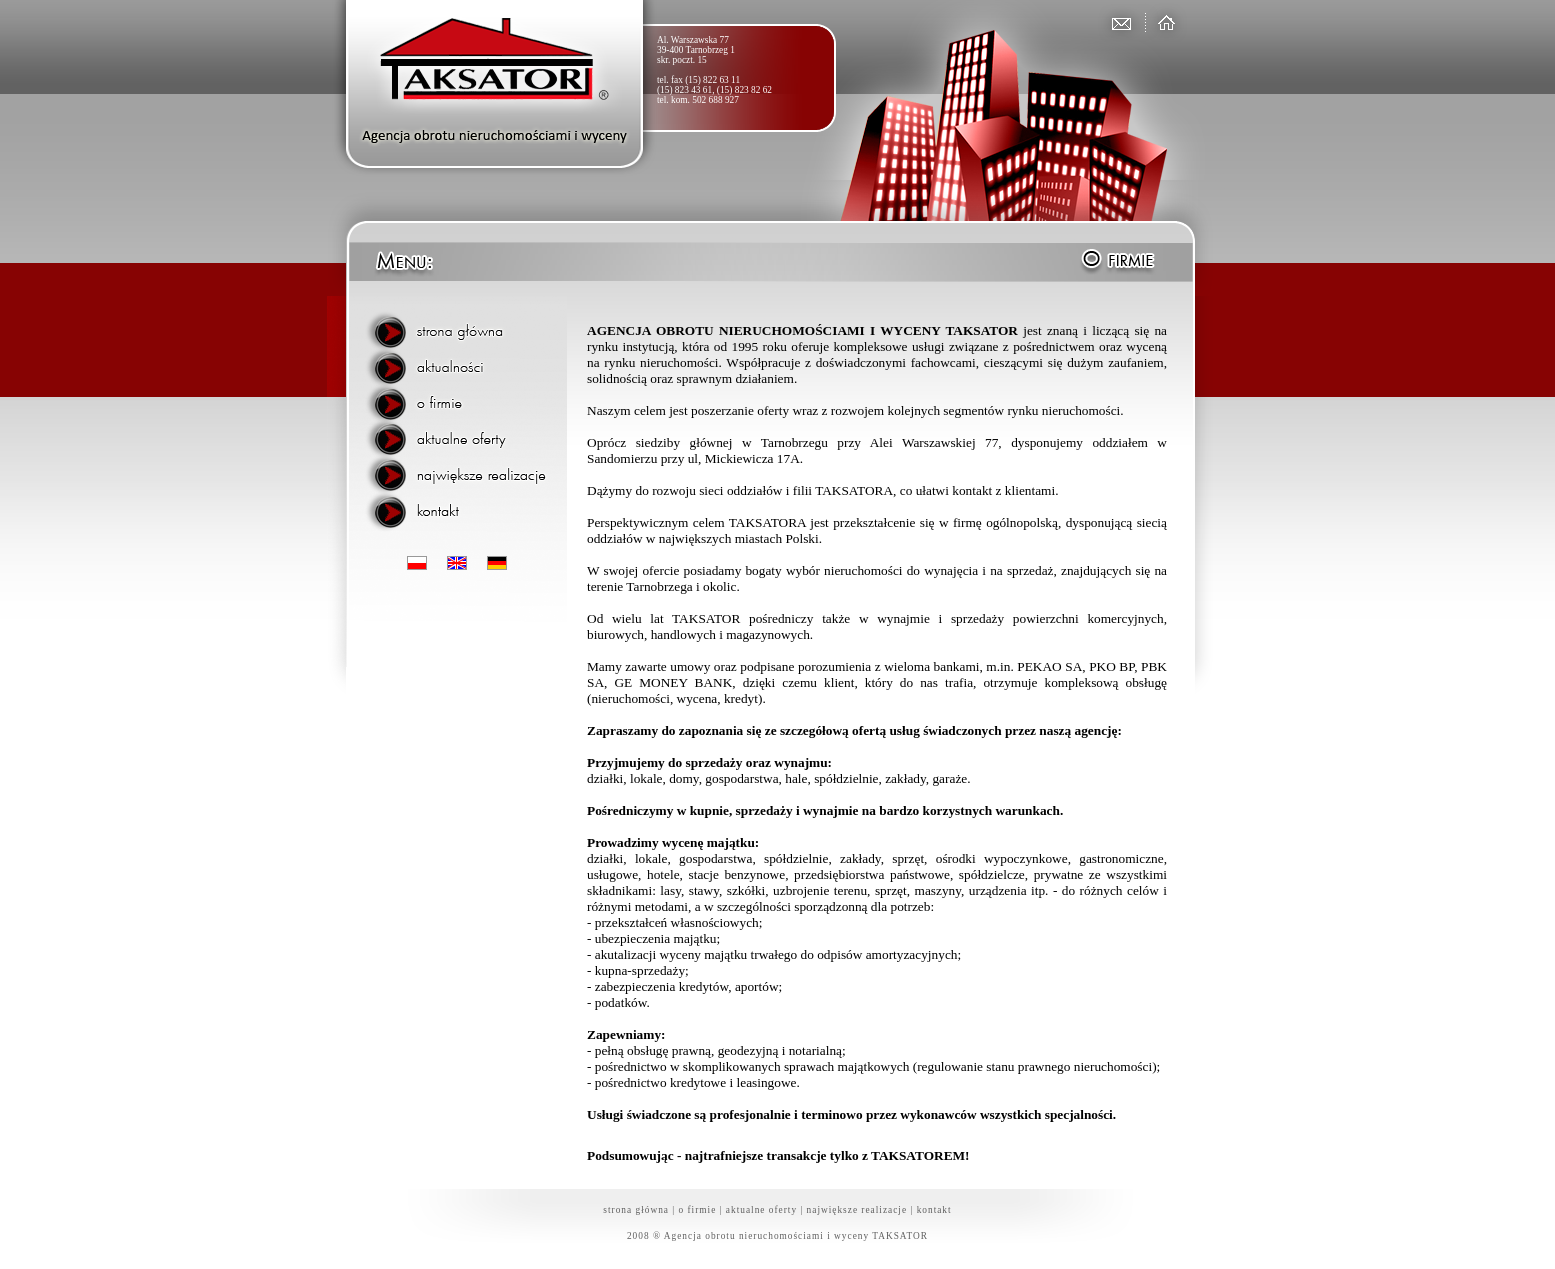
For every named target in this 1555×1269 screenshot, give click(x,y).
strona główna (636, 1210)
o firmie (698, 1210)
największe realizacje (857, 1210)
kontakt (934, 1210)
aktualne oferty (761, 1210)
